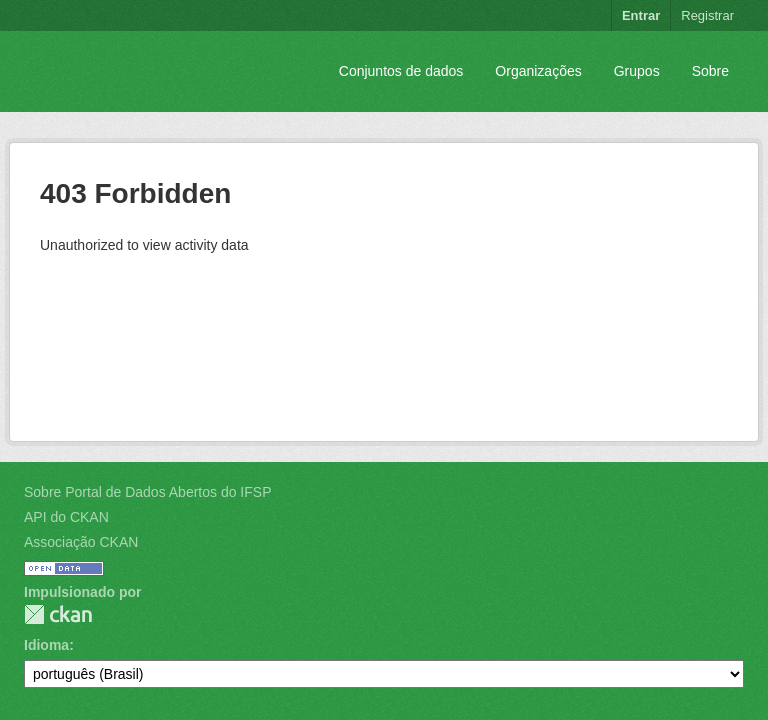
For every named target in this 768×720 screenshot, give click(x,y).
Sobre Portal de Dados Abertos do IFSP (147, 492)
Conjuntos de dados (401, 71)
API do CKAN (66, 517)
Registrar (707, 15)
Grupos (637, 71)
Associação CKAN (81, 542)
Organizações (538, 71)
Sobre (710, 71)
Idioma (46, 645)
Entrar (641, 15)
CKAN (58, 614)
